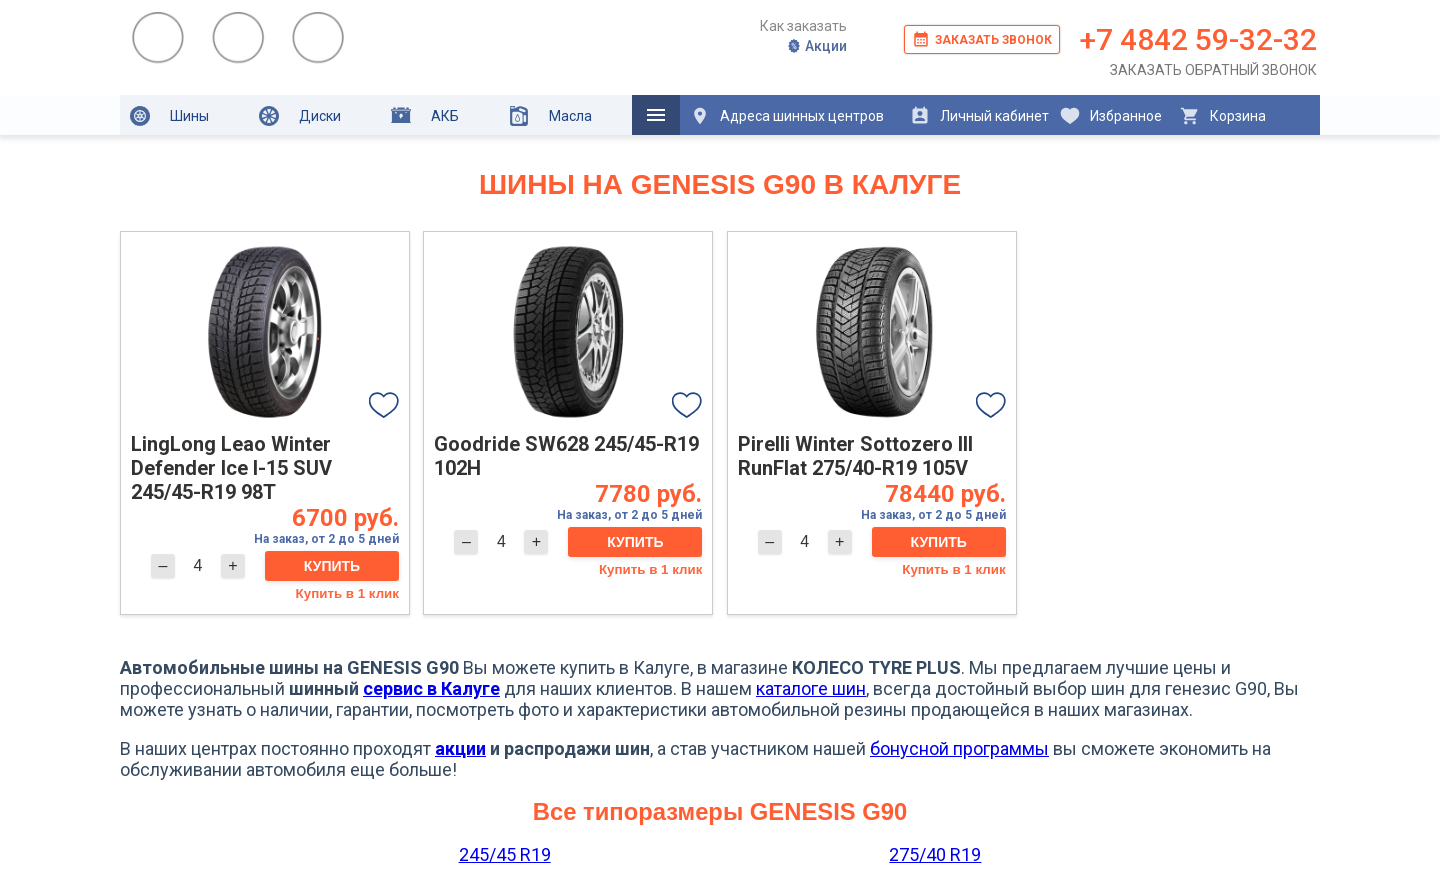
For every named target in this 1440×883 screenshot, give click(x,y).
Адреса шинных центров (787, 116)
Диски (300, 116)
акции (460, 748)
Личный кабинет (979, 116)
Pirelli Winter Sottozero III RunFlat (855, 456)
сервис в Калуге (431, 688)
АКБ (425, 115)
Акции (816, 46)
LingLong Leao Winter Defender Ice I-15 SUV (231, 468)
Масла (550, 116)
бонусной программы (959, 748)
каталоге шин (811, 688)
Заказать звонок (982, 39)
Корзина (1222, 116)
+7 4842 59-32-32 (1198, 39)
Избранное (1111, 116)
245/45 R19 (505, 854)
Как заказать (803, 26)
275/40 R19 (935, 854)
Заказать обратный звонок (1213, 70)
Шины (169, 116)
